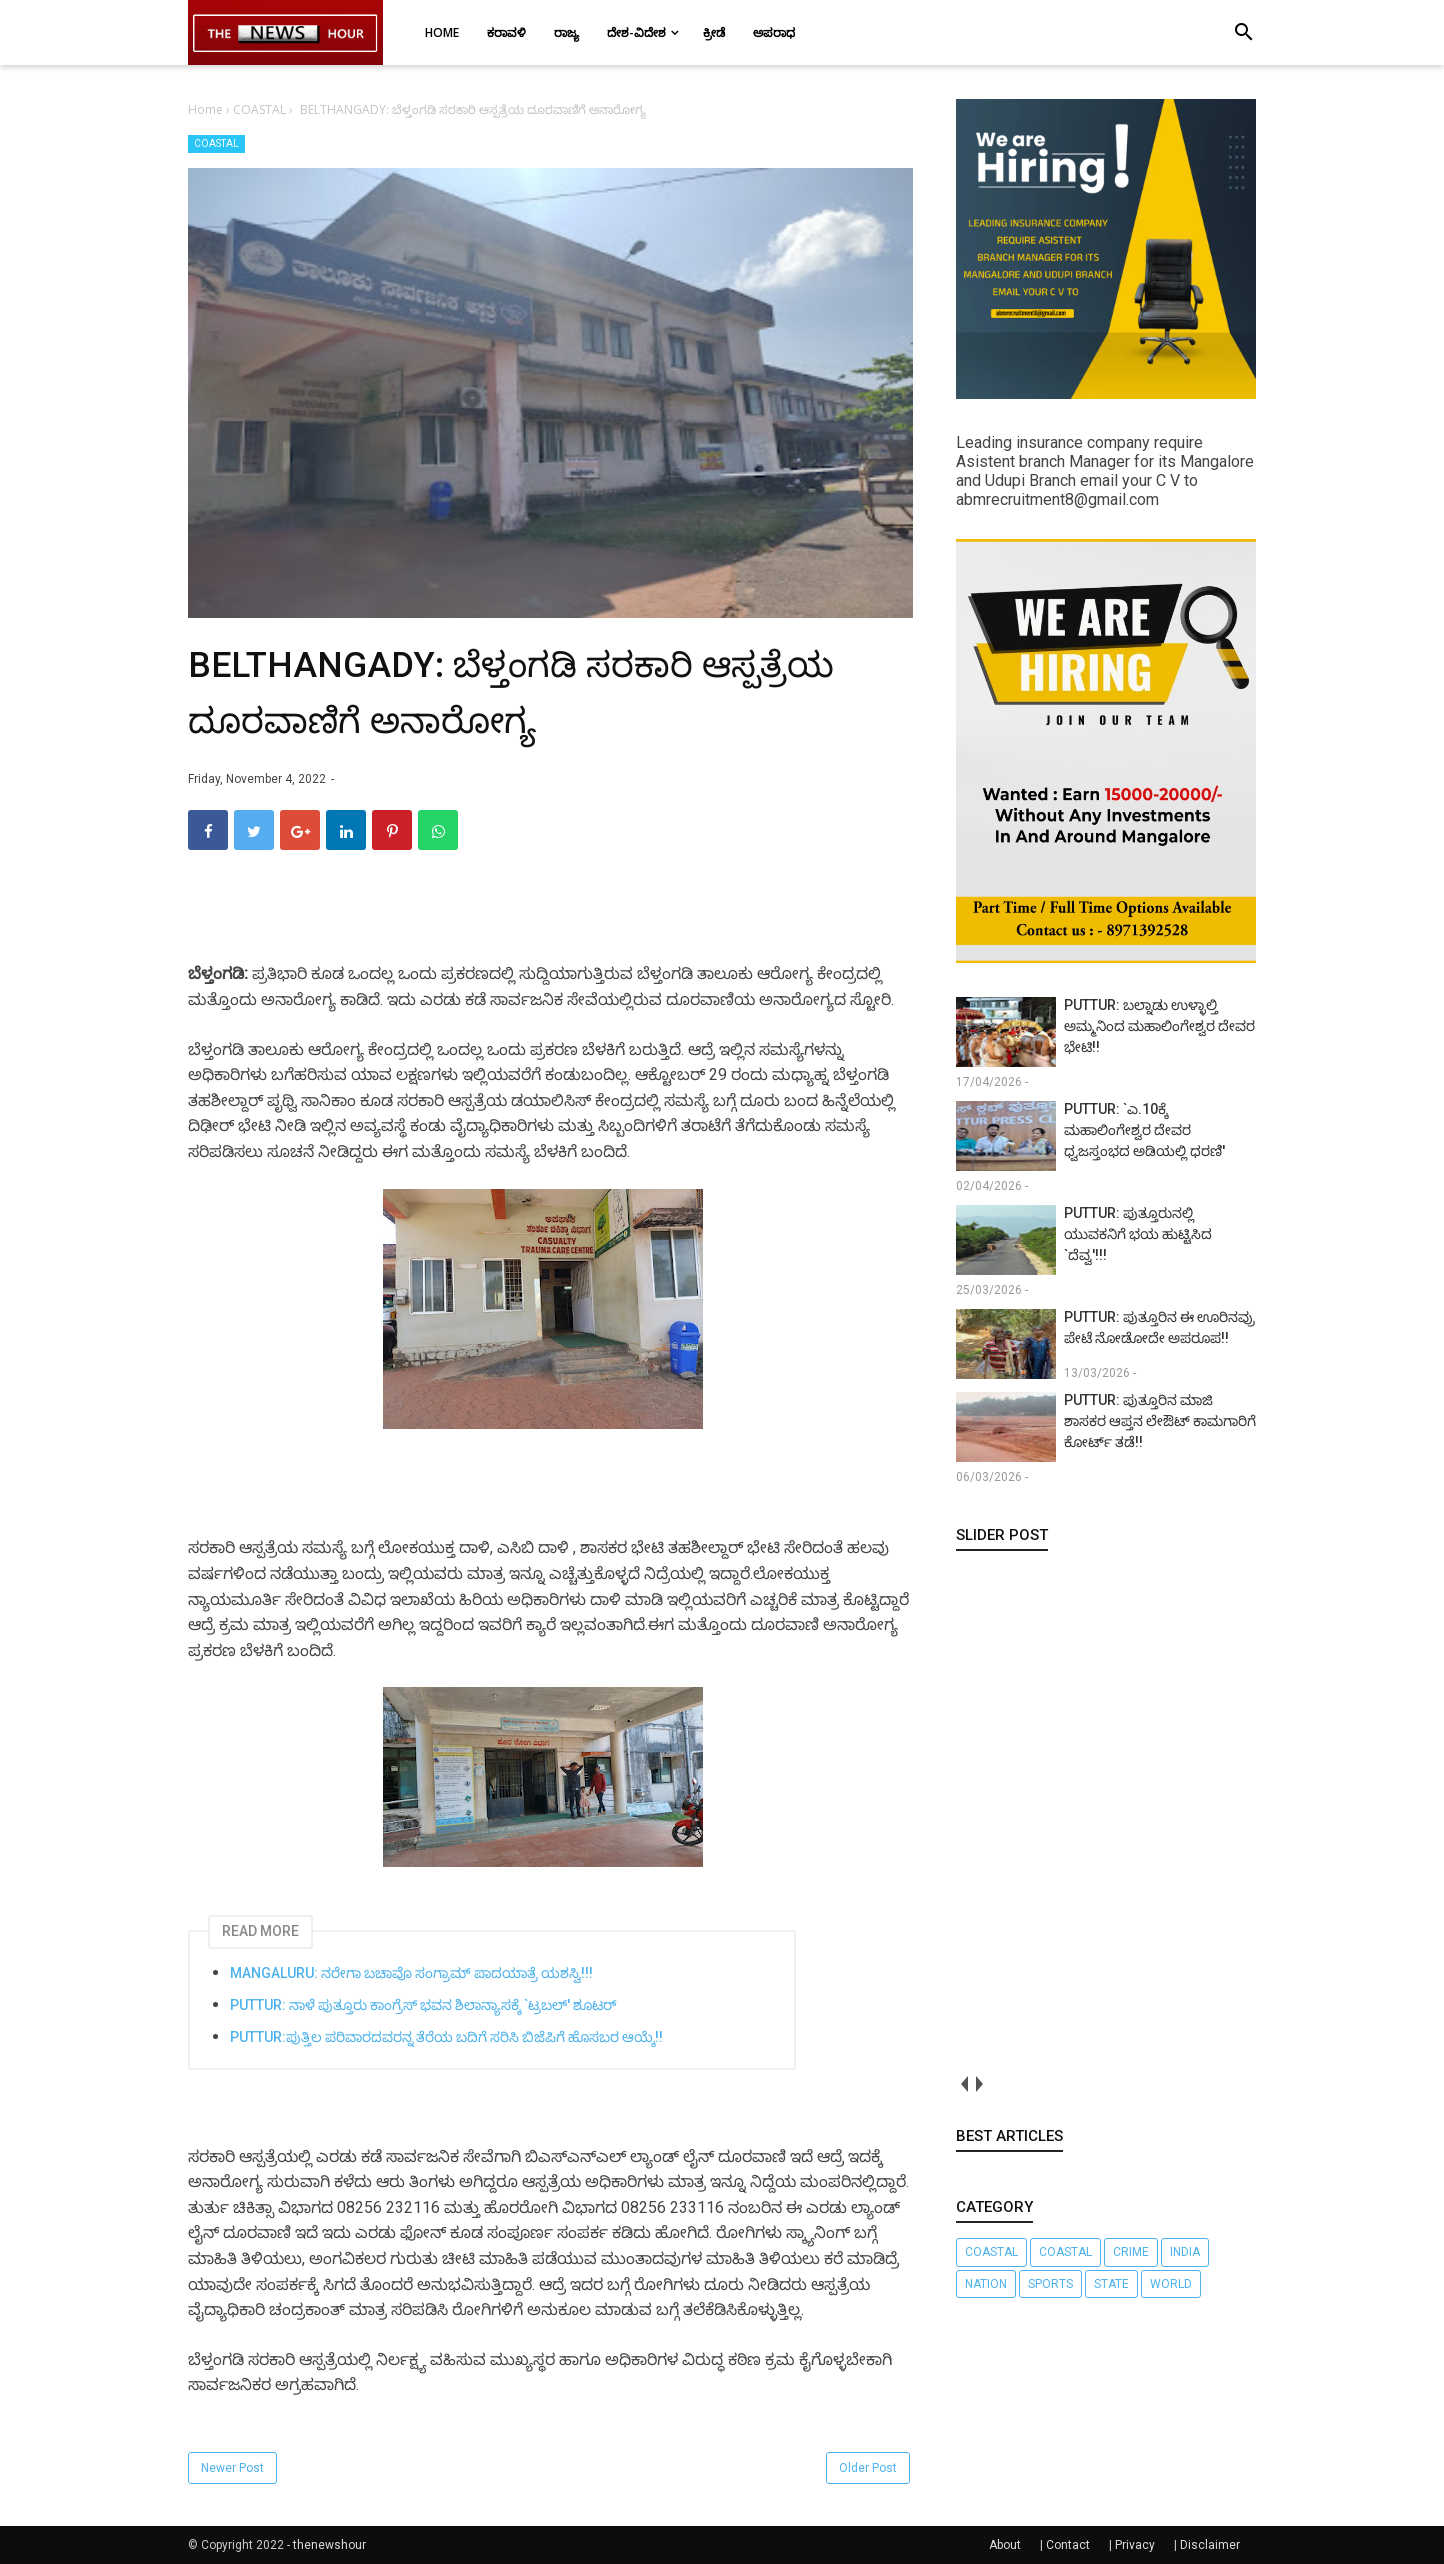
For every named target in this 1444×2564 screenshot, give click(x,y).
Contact (1068, 2545)
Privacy (1135, 2545)
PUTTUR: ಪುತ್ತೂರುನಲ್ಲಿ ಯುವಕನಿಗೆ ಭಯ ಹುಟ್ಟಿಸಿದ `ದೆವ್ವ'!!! (1138, 1234)
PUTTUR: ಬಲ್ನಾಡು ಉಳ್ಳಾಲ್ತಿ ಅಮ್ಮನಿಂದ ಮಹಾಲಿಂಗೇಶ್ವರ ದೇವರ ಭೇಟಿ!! (1159, 1026)
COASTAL (216, 143)
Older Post (868, 2468)
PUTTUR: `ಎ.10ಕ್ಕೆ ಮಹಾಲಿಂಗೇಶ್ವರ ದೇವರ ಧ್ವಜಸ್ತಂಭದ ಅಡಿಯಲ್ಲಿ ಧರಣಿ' (1144, 1130)
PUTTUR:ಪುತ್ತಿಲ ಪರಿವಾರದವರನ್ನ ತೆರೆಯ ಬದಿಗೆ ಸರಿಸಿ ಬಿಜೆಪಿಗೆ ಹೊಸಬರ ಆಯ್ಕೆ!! (446, 2037)
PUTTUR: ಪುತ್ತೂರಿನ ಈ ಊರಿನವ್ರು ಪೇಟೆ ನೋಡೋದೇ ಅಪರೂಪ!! (1159, 1327)
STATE (1111, 2284)
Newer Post (232, 2468)
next (978, 2083)
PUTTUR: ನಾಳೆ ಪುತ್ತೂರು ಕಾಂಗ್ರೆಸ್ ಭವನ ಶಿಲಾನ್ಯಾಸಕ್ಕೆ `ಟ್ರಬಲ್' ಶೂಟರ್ (423, 2005)
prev (963, 2083)
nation (986, 2284)
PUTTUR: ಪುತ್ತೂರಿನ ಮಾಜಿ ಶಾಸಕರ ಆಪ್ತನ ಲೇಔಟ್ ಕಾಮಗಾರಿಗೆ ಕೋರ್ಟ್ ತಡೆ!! (1160, 1421)
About (1005, 2545)
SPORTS (1050, 2284)
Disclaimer (1210, 2545)
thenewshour (329, 2545)
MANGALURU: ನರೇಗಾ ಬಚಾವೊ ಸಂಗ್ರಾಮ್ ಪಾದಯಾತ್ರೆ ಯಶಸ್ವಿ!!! (411, 1973)
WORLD (1171, 2284)
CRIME (1131, 2252)
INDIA (1185, 2252)
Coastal (991, 2252)
